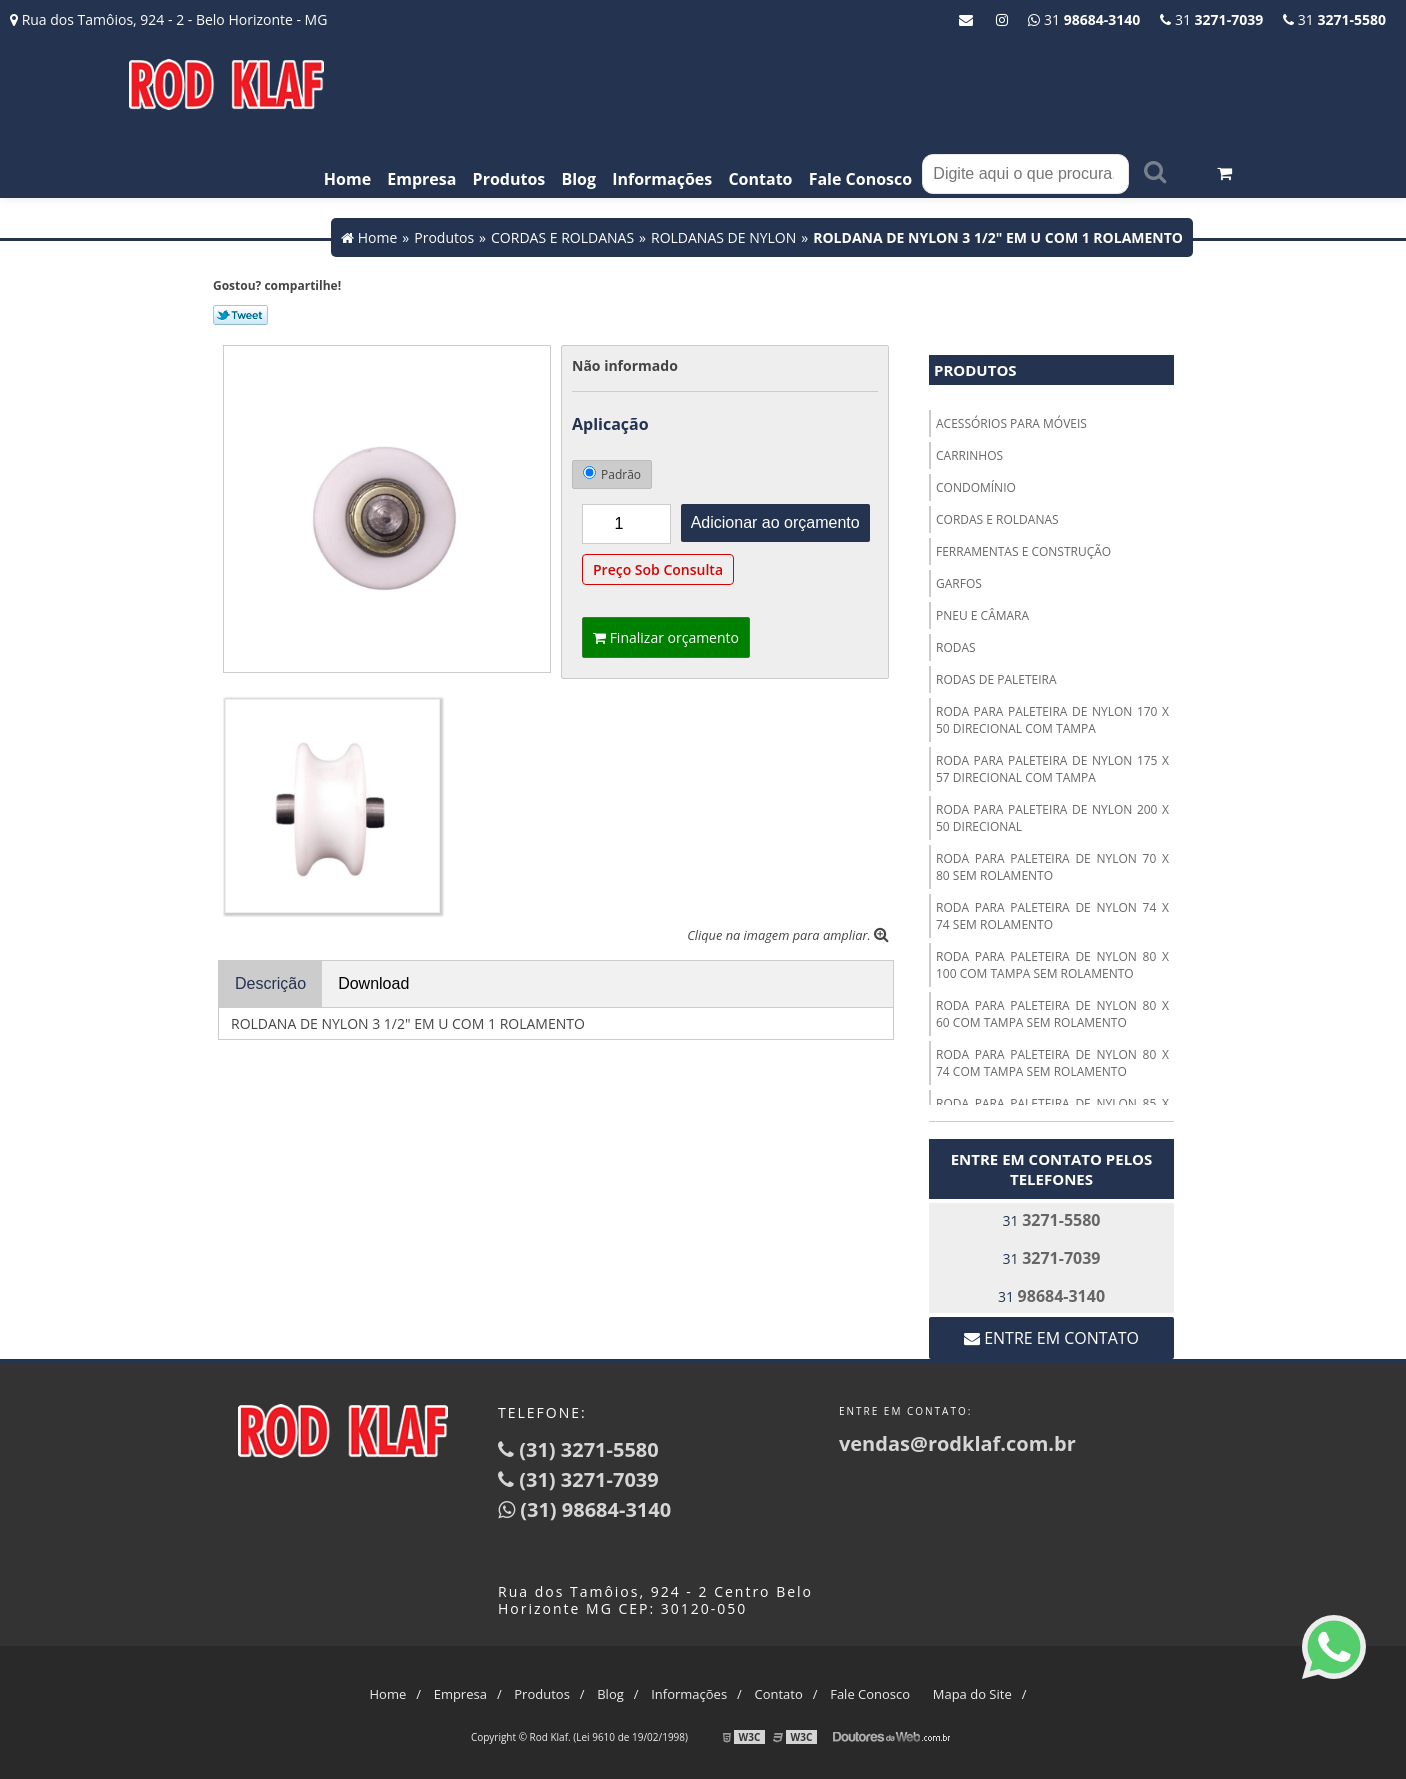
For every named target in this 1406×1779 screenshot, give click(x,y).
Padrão (612, 474)
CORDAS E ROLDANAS (997, 519)
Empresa (421, 179)
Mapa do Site (972, 1694)
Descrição (270, 983)
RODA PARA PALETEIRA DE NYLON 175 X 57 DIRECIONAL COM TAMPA (1052, 769)
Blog (578, 179)
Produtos (509, 179)
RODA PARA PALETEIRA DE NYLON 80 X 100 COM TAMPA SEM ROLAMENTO (1052, 965)
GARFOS (959, 583)
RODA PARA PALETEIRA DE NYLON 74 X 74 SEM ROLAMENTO (1052, 916)
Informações (662, 179)
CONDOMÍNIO (976, 487)
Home (347, 179)
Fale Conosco (861, 179)
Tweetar (240, 315)
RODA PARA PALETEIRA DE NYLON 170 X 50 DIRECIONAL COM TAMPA (1052, 720)
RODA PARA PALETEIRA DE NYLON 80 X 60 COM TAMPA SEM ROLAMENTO (1052, 1014)
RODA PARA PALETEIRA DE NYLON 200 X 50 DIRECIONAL (1052, 818)
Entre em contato (1051, 1338)
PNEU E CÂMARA (982, 615)
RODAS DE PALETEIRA (996, 679)
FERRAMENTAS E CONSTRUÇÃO (1023, 551)
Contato (760, 179)
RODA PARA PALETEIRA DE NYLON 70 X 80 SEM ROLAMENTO (1052, 867)
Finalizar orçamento (666, 637)
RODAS (956, 647)
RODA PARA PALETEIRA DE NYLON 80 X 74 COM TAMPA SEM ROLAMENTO (1052, 1063)
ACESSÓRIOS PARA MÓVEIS (1011, 423)
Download (373, 983)
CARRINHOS (969, 455)
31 (1334, 19)
